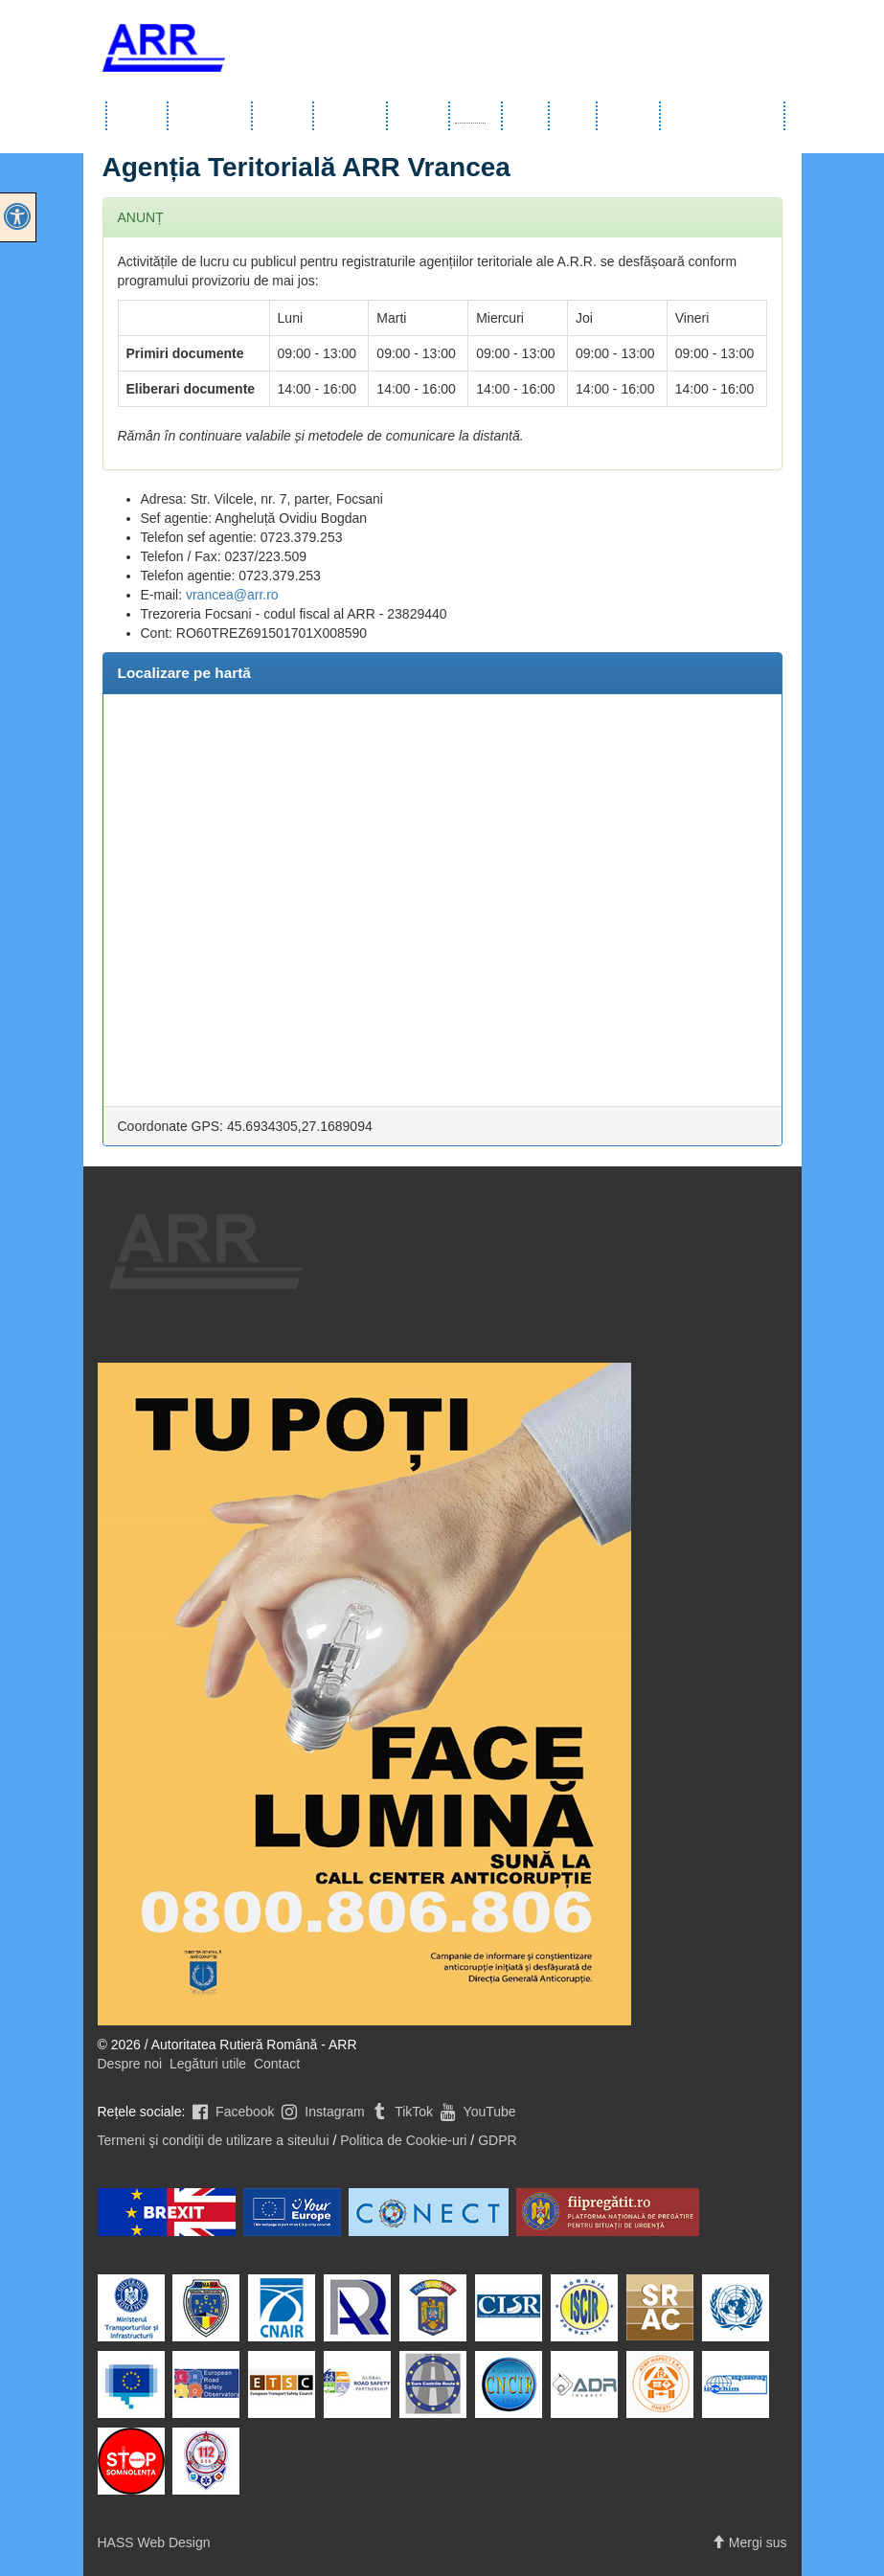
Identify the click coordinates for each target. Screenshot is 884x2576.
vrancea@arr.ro (232, 594)
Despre (138, 116)
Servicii (283, 116)
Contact (277, 2063)
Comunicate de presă (723, 116)
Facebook (231, 2111)
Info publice (210, 116)
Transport (351, 116)
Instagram (321, 2111)
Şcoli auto (419, 116)
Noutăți (574, 116)
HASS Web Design (154, 2542)
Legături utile (208, 2063)
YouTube (476, 2111)
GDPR (497, 2140)
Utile (526, 116)
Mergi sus (749, 2542)
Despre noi (130, 2063)
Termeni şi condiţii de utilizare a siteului (213, 2140)
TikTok (401, 2111)
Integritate (629, 116)
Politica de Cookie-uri (403, 2140)
